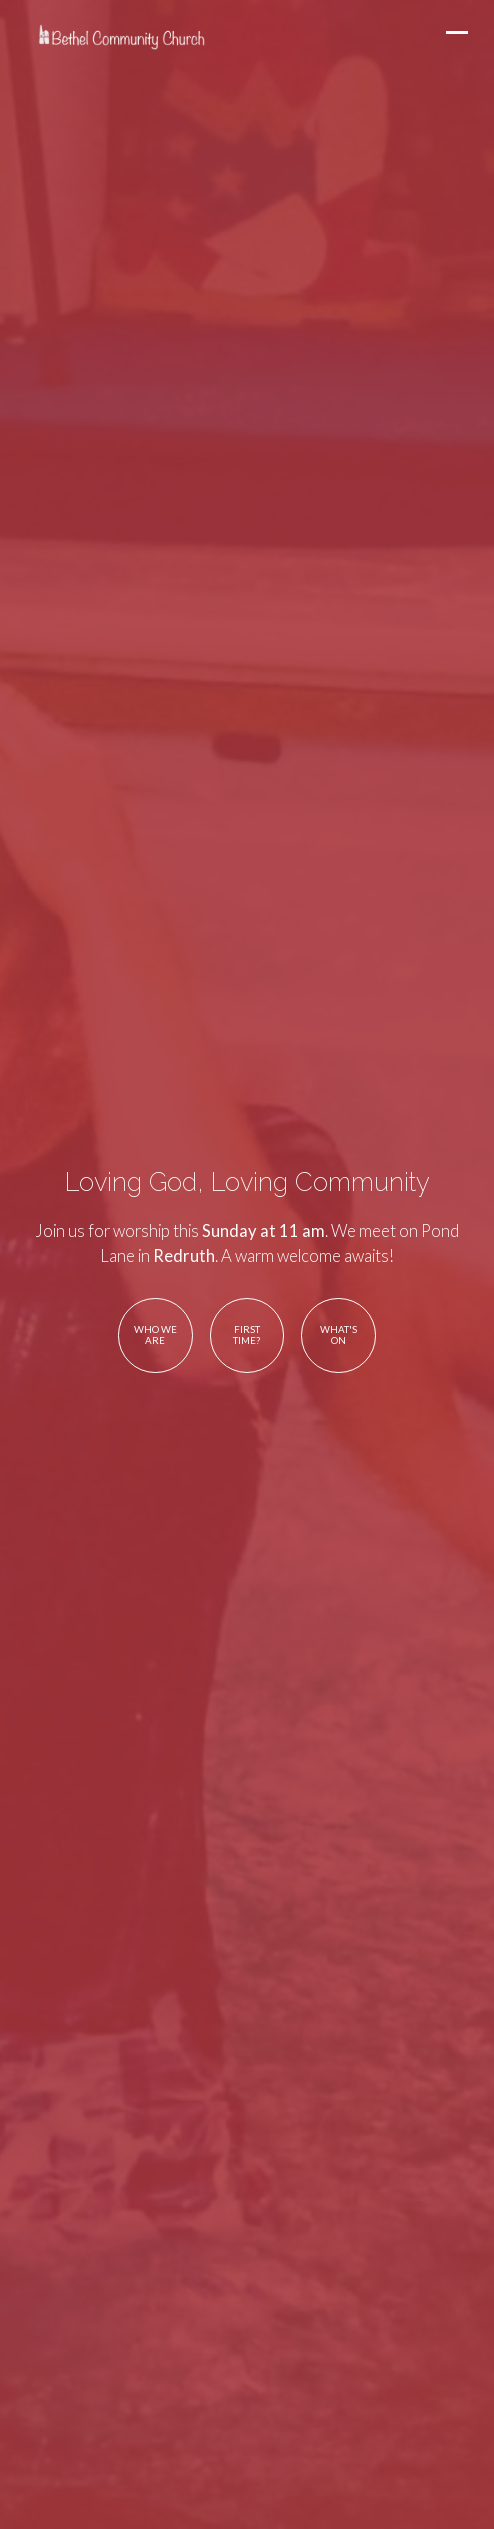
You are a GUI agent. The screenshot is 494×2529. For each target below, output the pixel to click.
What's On (338, 1335)
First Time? (246, 1335)
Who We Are (155, 1335)
